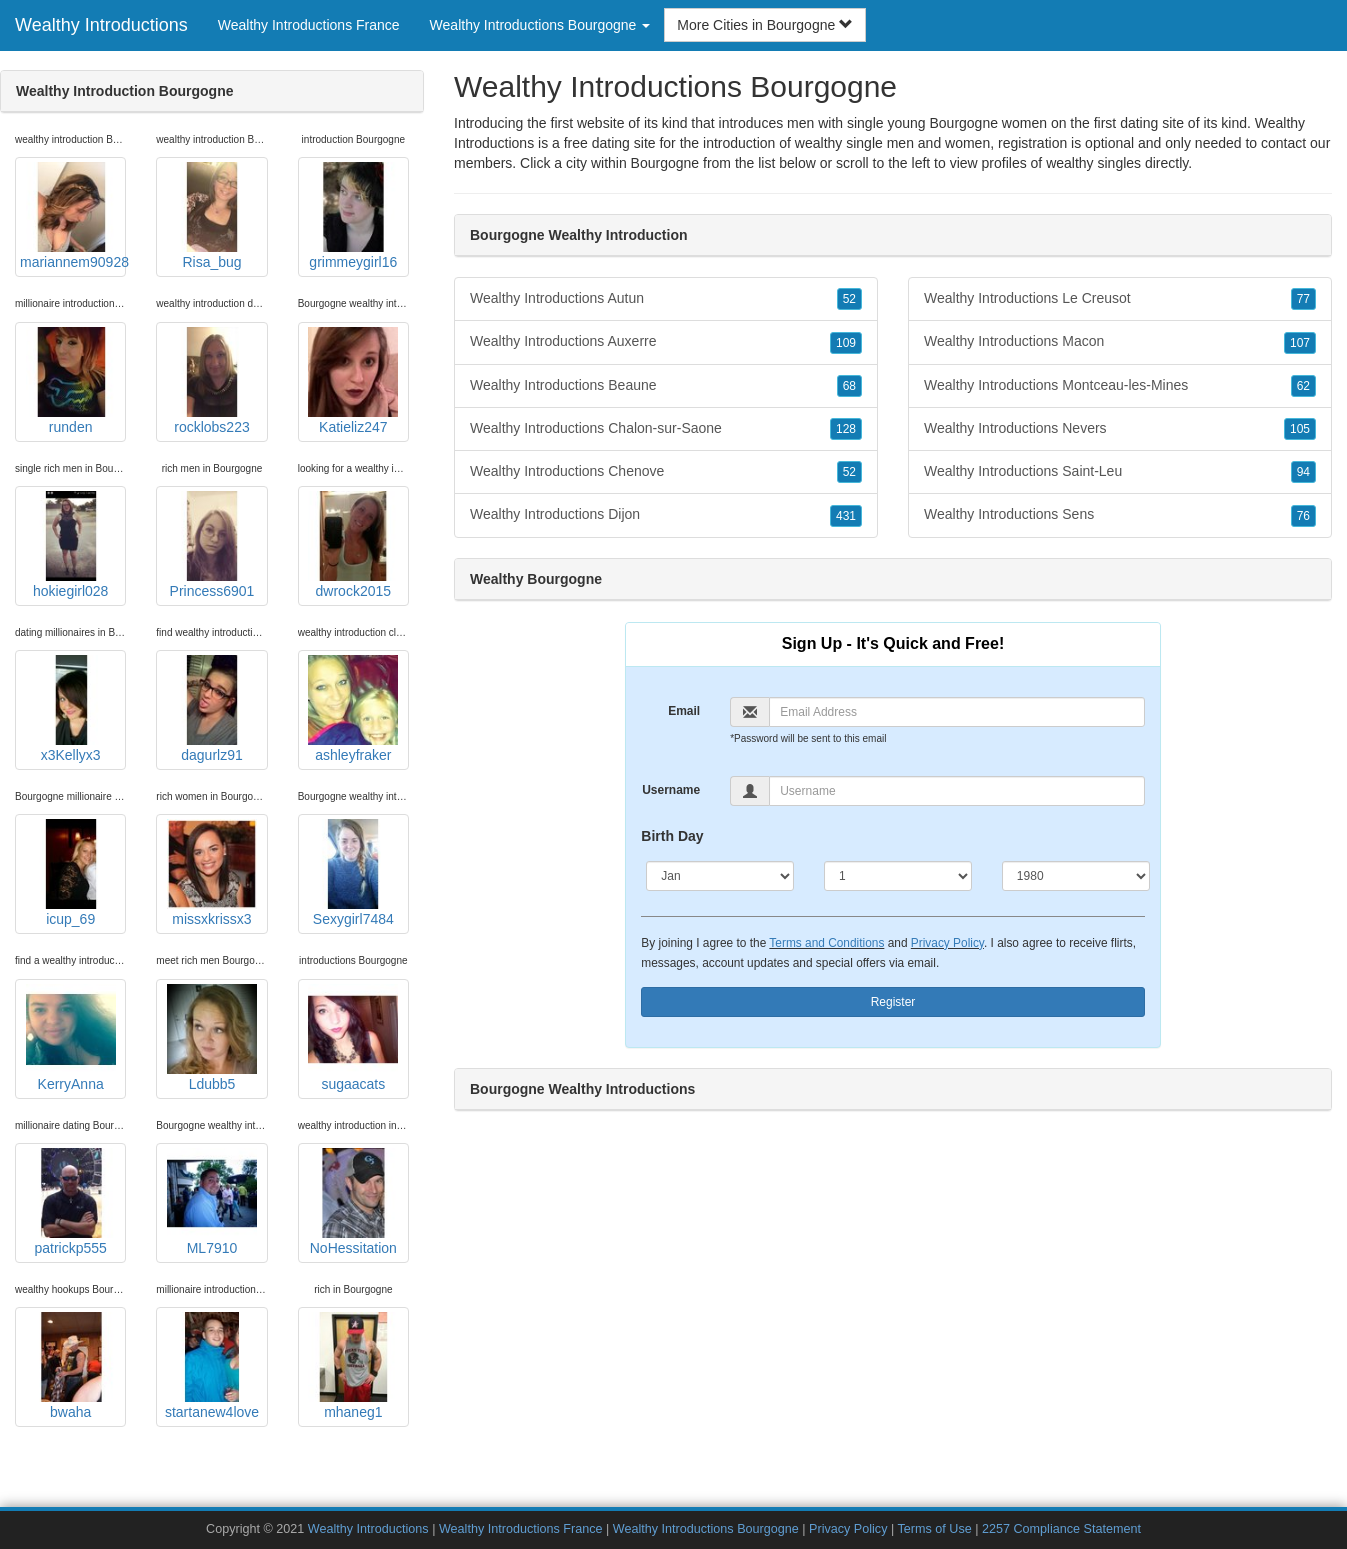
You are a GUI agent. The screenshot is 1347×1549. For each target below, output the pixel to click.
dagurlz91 (212, 709)
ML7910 (212, 1202)
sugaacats (353, 1038)
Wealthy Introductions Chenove (666, 472)
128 (846, 429)
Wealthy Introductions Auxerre (666, 342)
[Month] (720, 876)
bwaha (71, 1366)
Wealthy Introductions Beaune (666, 386)
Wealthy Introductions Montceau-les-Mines (1120, 386)
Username (671, 790)
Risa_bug (212, 216)
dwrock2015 (353, 545)
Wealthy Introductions (101, 25)
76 (1303, 516)
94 (1303, 472)
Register (893, 1002)
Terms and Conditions (826, 943)
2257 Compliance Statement (1061, 1529)
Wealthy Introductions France (309, 25)
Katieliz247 (353, 381)
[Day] (898, 876)
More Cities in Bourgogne (765, 25)
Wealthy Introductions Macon (1120, 342)
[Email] (956, 712)
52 (849, 299)
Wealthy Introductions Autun (666, 299)
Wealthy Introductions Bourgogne (706, 1529)
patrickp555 (71, 1202)
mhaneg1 (353, 1366)
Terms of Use (935, 1529)
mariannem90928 (73, 216)
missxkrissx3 (212, 873)
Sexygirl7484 (353, 873)
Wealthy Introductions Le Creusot (1120, 299)
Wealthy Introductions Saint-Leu (1120, 472)
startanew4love (212, 1366)
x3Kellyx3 (71, 709)
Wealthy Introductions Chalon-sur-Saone (666, 429)
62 (1303, 386)
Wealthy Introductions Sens (1120, 515)
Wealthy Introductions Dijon (666, 515)
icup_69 (71, 873)
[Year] (1076, 876)
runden (71, 381)
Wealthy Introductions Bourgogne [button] (540, 25)
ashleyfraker (353, 709)
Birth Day (672, 836)
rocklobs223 (212, 381)
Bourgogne (665, 163)
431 (846, 516)
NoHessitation (353, 1202)
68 (849, 386)
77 (1303, 299)
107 (1300, 343)
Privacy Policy (947, 943)
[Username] (956, 791)
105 (1300, 429)
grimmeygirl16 (353, 216)
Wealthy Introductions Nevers (1120, 429)
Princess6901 (212, 545)
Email (684, 711)
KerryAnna (71, 1038)
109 (846, 343)
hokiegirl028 (71, 545)
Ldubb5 (212, 1038)
